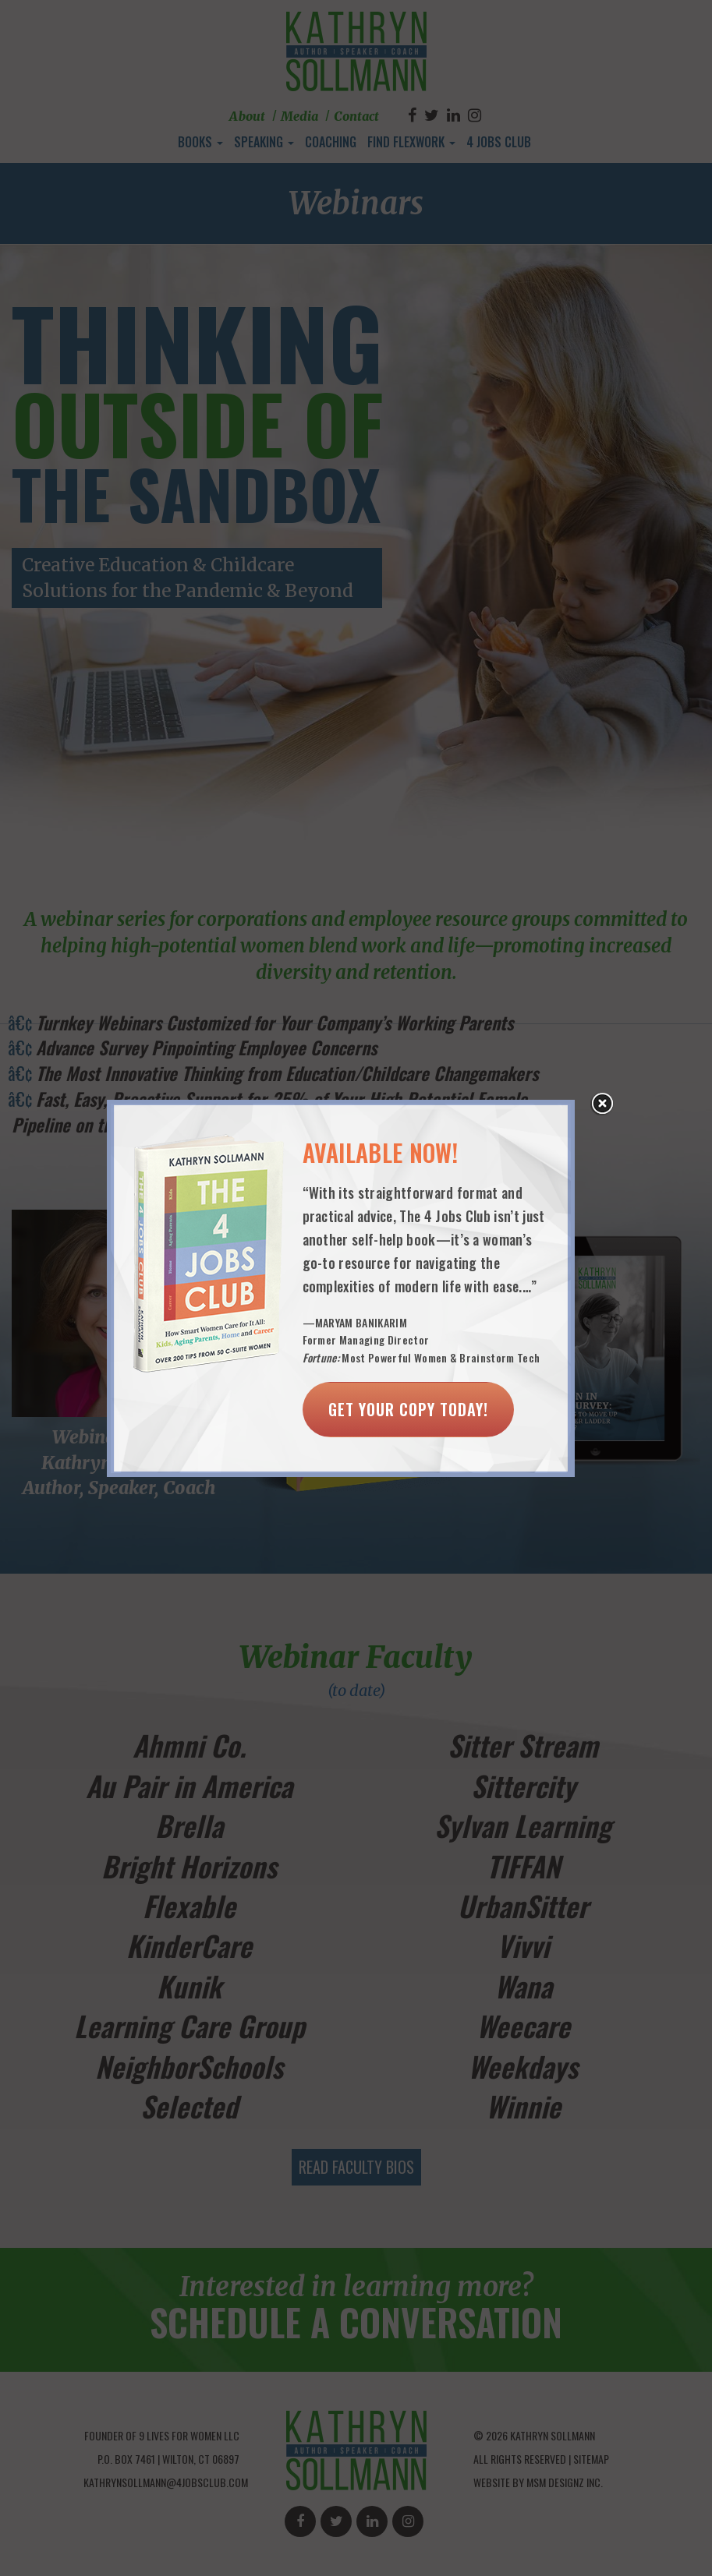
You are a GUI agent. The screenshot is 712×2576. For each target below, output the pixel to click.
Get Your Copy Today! (408, 1409)
